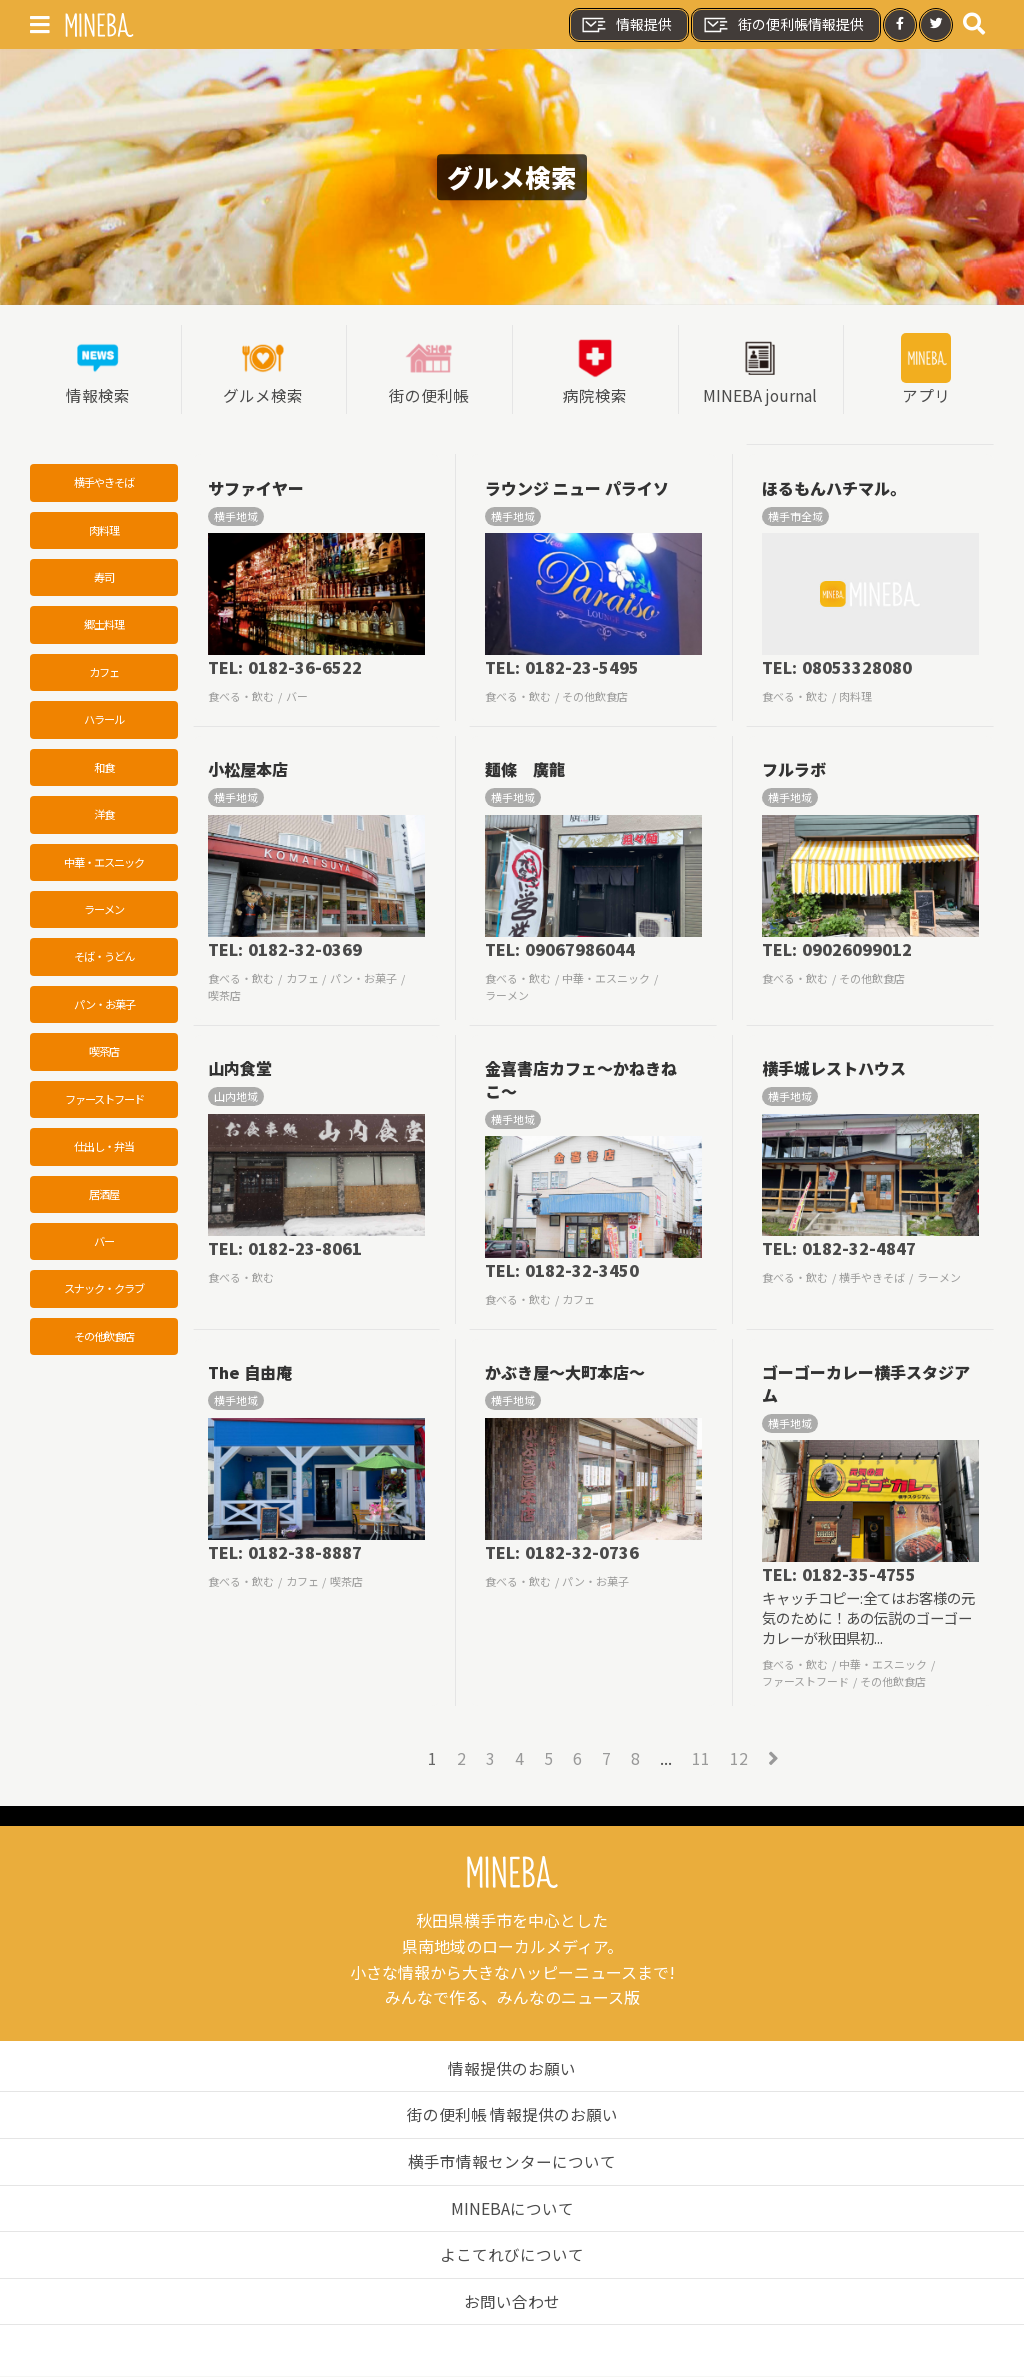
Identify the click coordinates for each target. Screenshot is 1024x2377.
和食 (104, 771)
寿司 (104, 579)
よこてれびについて (512, 2256)
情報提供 (626, 25)
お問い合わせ (512, 2302)
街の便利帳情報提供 (783, 25)
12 (739, 1759)
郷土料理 (104, 627)
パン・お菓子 (104, 1011)
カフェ (104, 675)
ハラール (104, 723)
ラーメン (104, 915)
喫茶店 (104, 1059)
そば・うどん (104, 963)
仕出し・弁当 (104, 1155)
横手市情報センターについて (512, 2162)
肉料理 (104, 532)
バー (104, 1250)
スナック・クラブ (104, 1298)
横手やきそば (104, 484)
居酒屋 (104, 1202)
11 (701, 1759)
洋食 (104, 819)
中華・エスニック (104, 867)
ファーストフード (104, 1107)
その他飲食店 (104, 1346)
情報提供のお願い (512, 2069)
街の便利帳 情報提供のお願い (512, 2116)
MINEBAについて (512, 2209)
